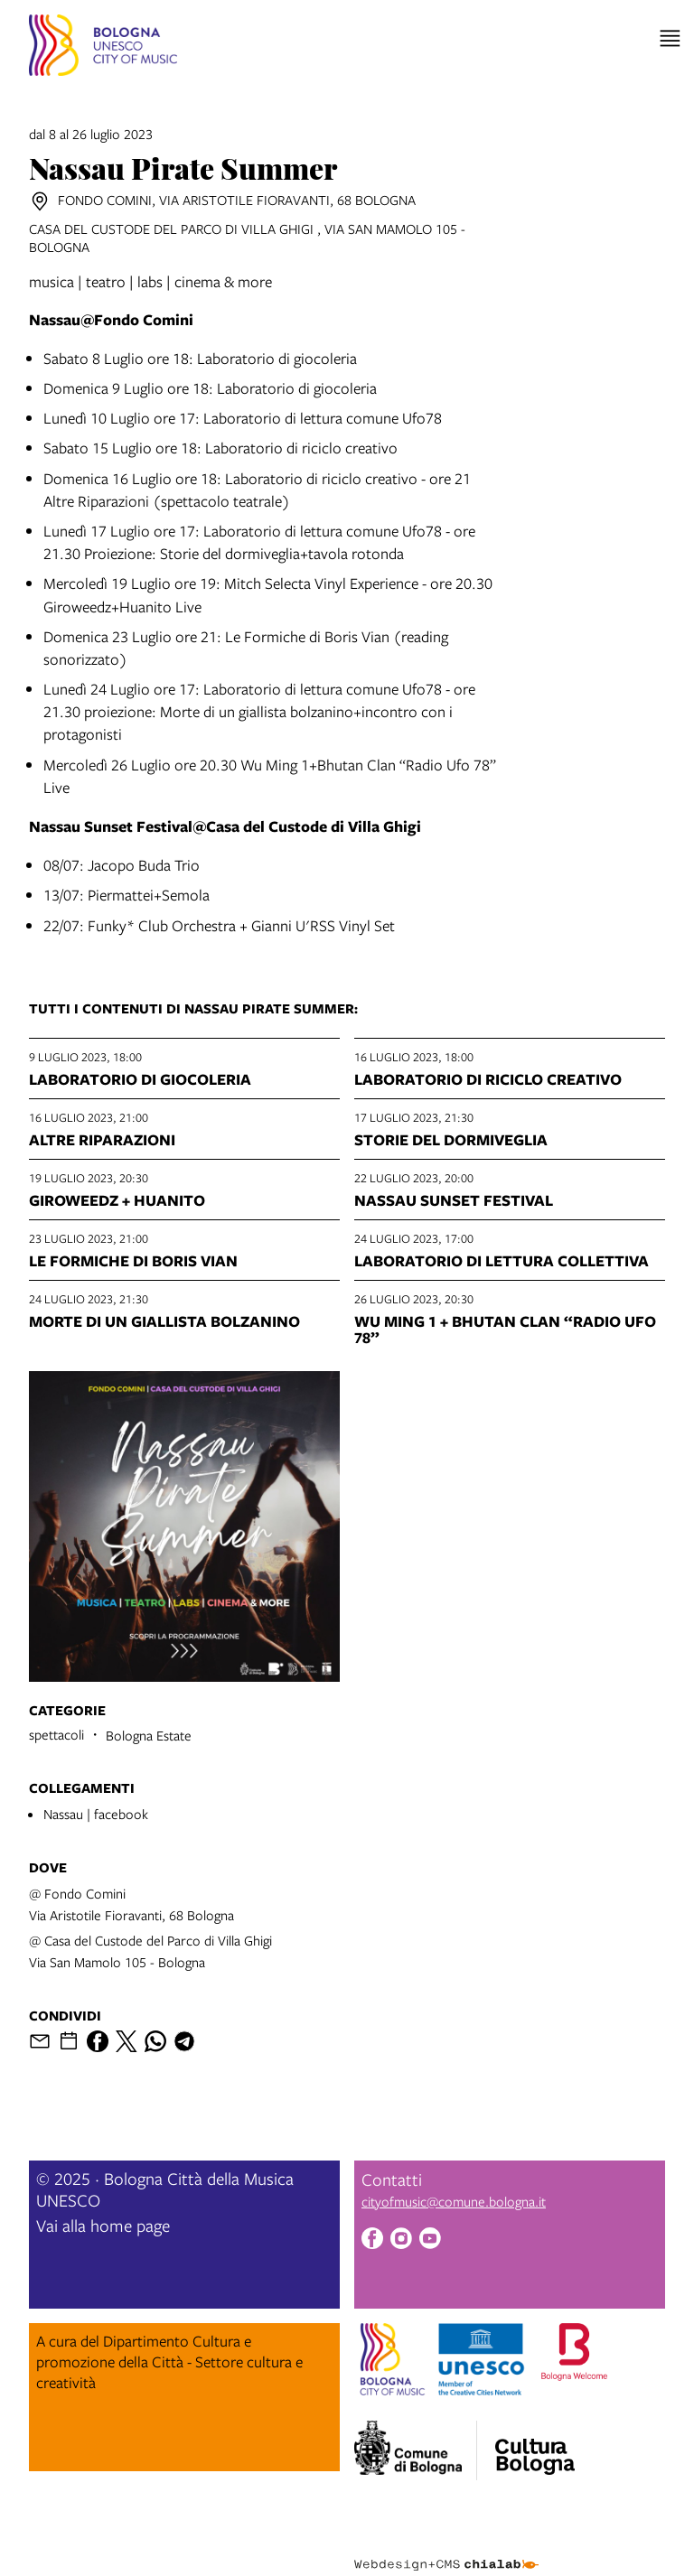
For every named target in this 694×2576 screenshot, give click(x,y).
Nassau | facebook (95, 1814)
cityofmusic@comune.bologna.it (453, 2201)
